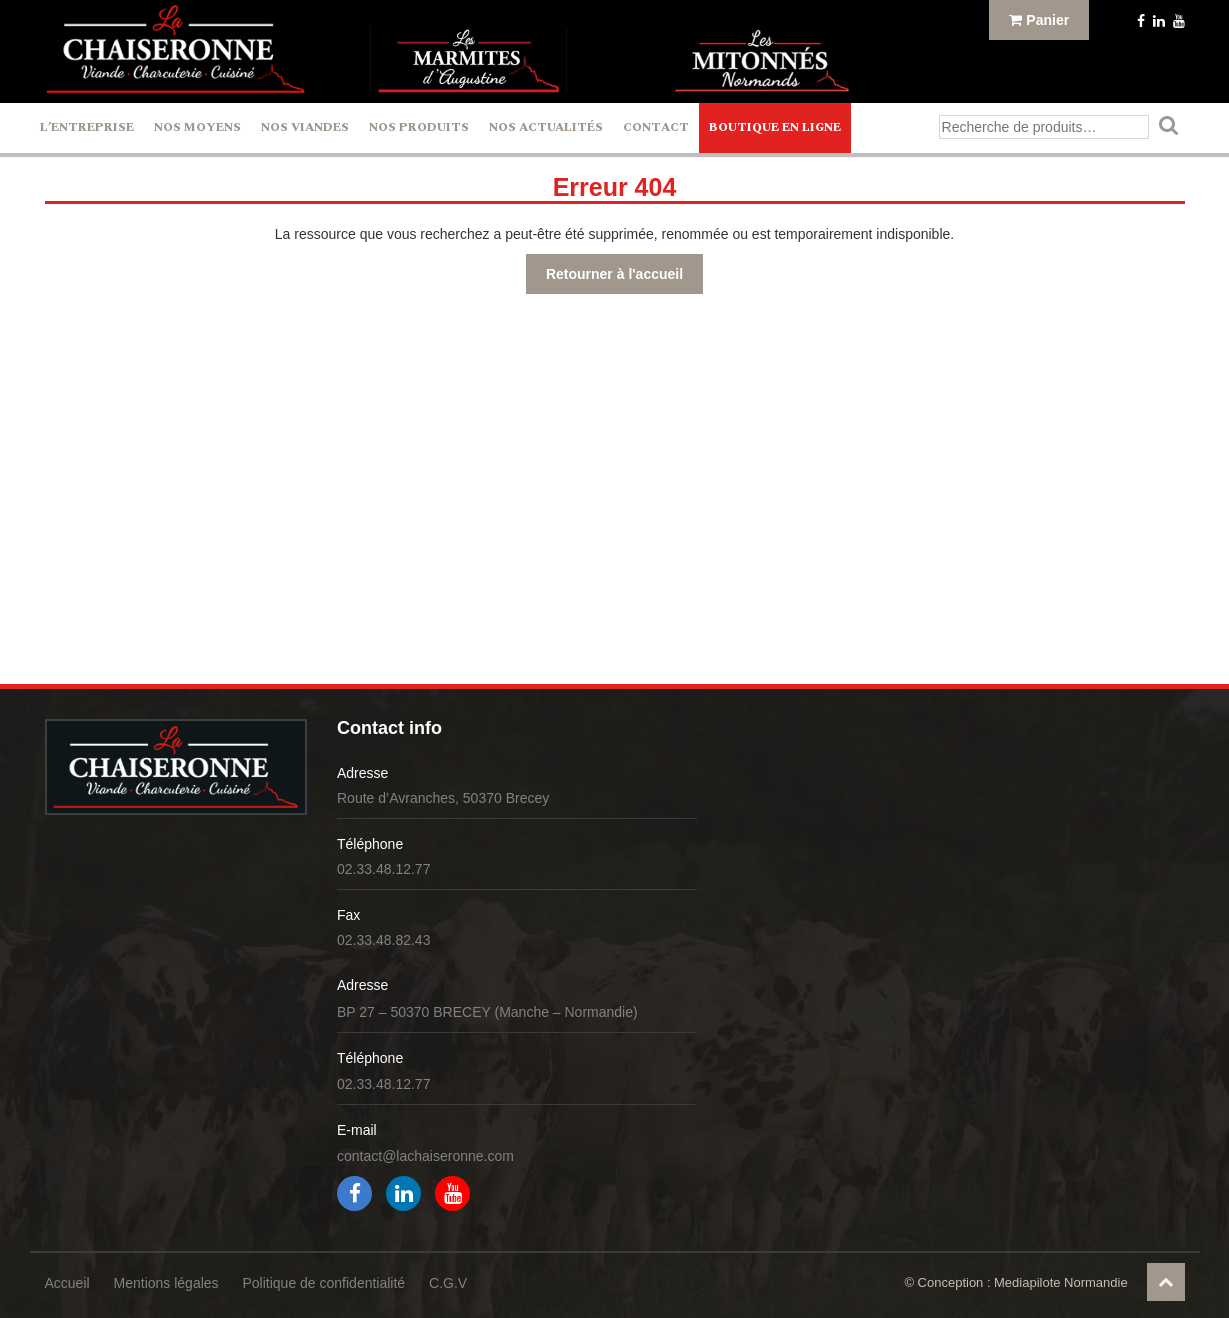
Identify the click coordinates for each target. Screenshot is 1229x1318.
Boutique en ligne (775, 127)
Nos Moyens (197, 127)
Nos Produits (419, 127)
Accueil (67, 1283)
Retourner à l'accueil (614, 274)
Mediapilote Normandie (1061, 1282)
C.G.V (448, 1283)
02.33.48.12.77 (383, 869)
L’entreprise (87, 127)
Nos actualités (546, 127)
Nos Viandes (305, 127)
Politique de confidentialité (323, 1283)
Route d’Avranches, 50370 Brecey (443, 798)
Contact (656, 127)
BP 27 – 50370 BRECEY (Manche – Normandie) (487, 1012)
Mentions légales (166, 1283)
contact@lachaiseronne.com (425, 1156)
